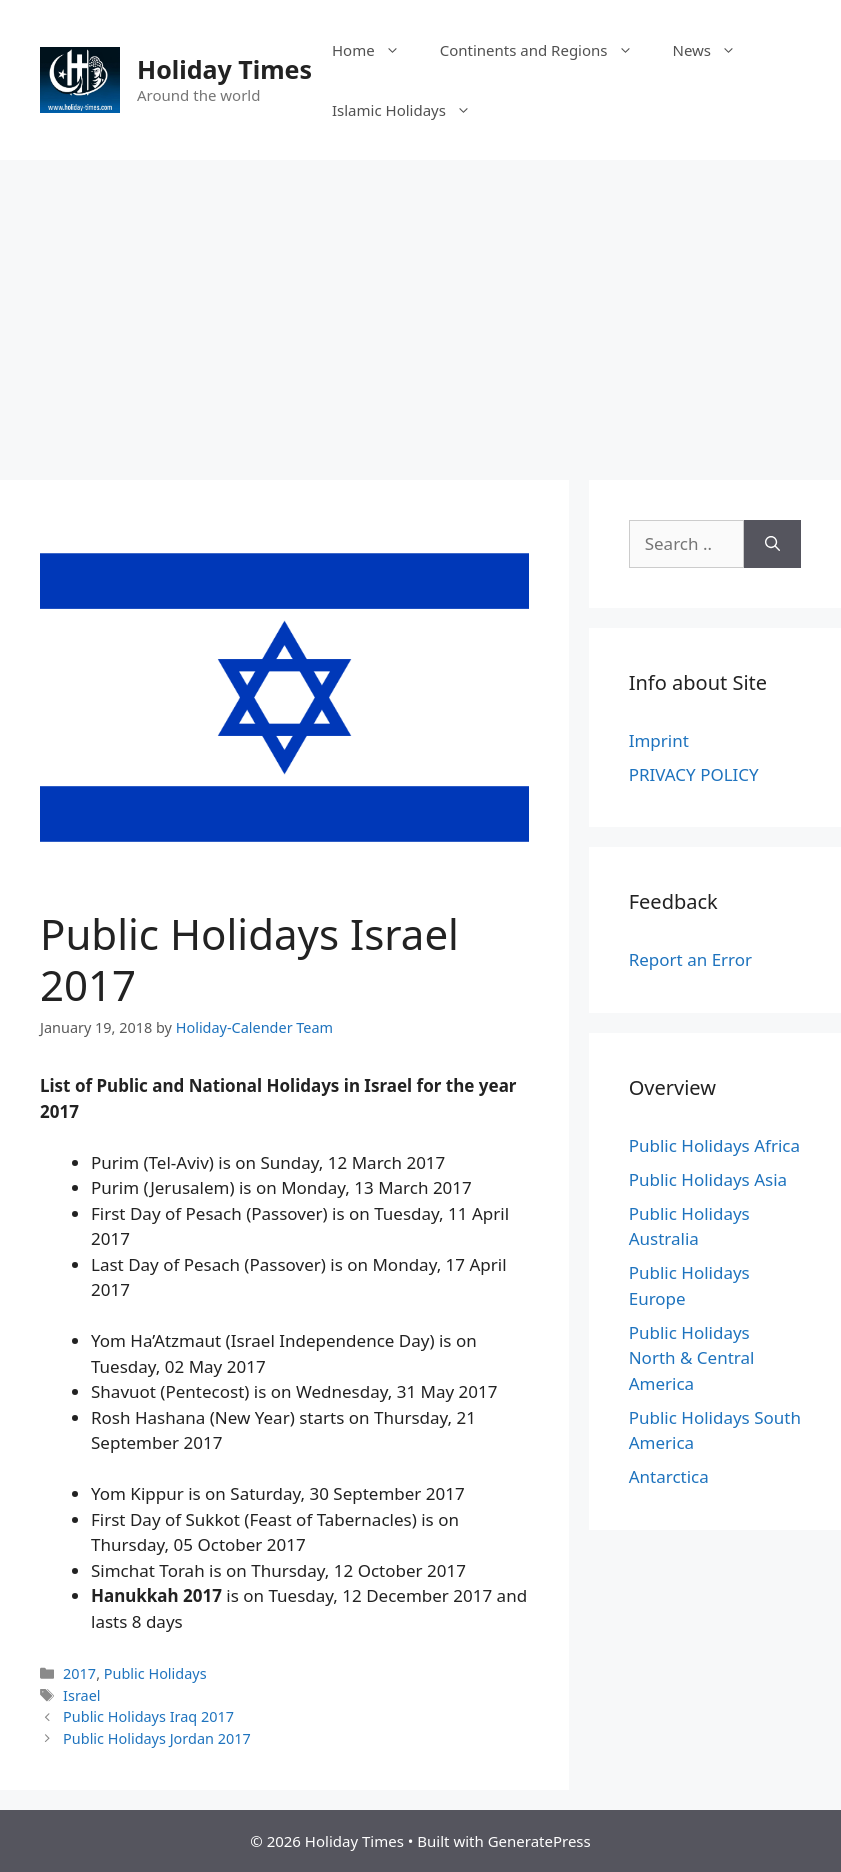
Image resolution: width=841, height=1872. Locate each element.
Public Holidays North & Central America (692, 1358)
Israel (81, 1695)
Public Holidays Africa (714, 1145)
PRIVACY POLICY (694, 774)
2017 (79, 1673)
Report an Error (690, 959)
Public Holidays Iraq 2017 (148, 1716)
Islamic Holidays (411, 110)
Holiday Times (224, 69)
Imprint (659, 740)
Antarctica (669, 1476)
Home (376, 50)
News (715, 50)
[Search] (772, 544)
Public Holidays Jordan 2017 (157, 1738)
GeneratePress (539, 1841)
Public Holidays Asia (708, 1179)
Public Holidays (155, 1673)
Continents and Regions (546, 50)
